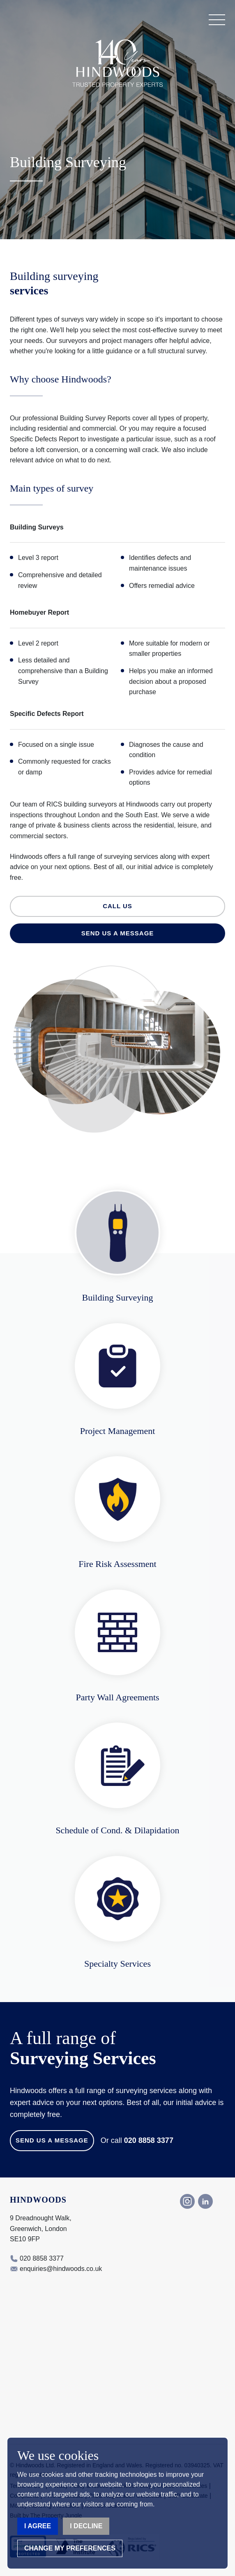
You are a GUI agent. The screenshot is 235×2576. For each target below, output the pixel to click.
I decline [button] (86, 2525)
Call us (117, 905)
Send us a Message (52, 2140)
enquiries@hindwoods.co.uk (61, 2268)
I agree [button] (37, 2525)
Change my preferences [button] (69, 2548)
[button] (217, 19)
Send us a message (117, 933)
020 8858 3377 (148, 2140)
